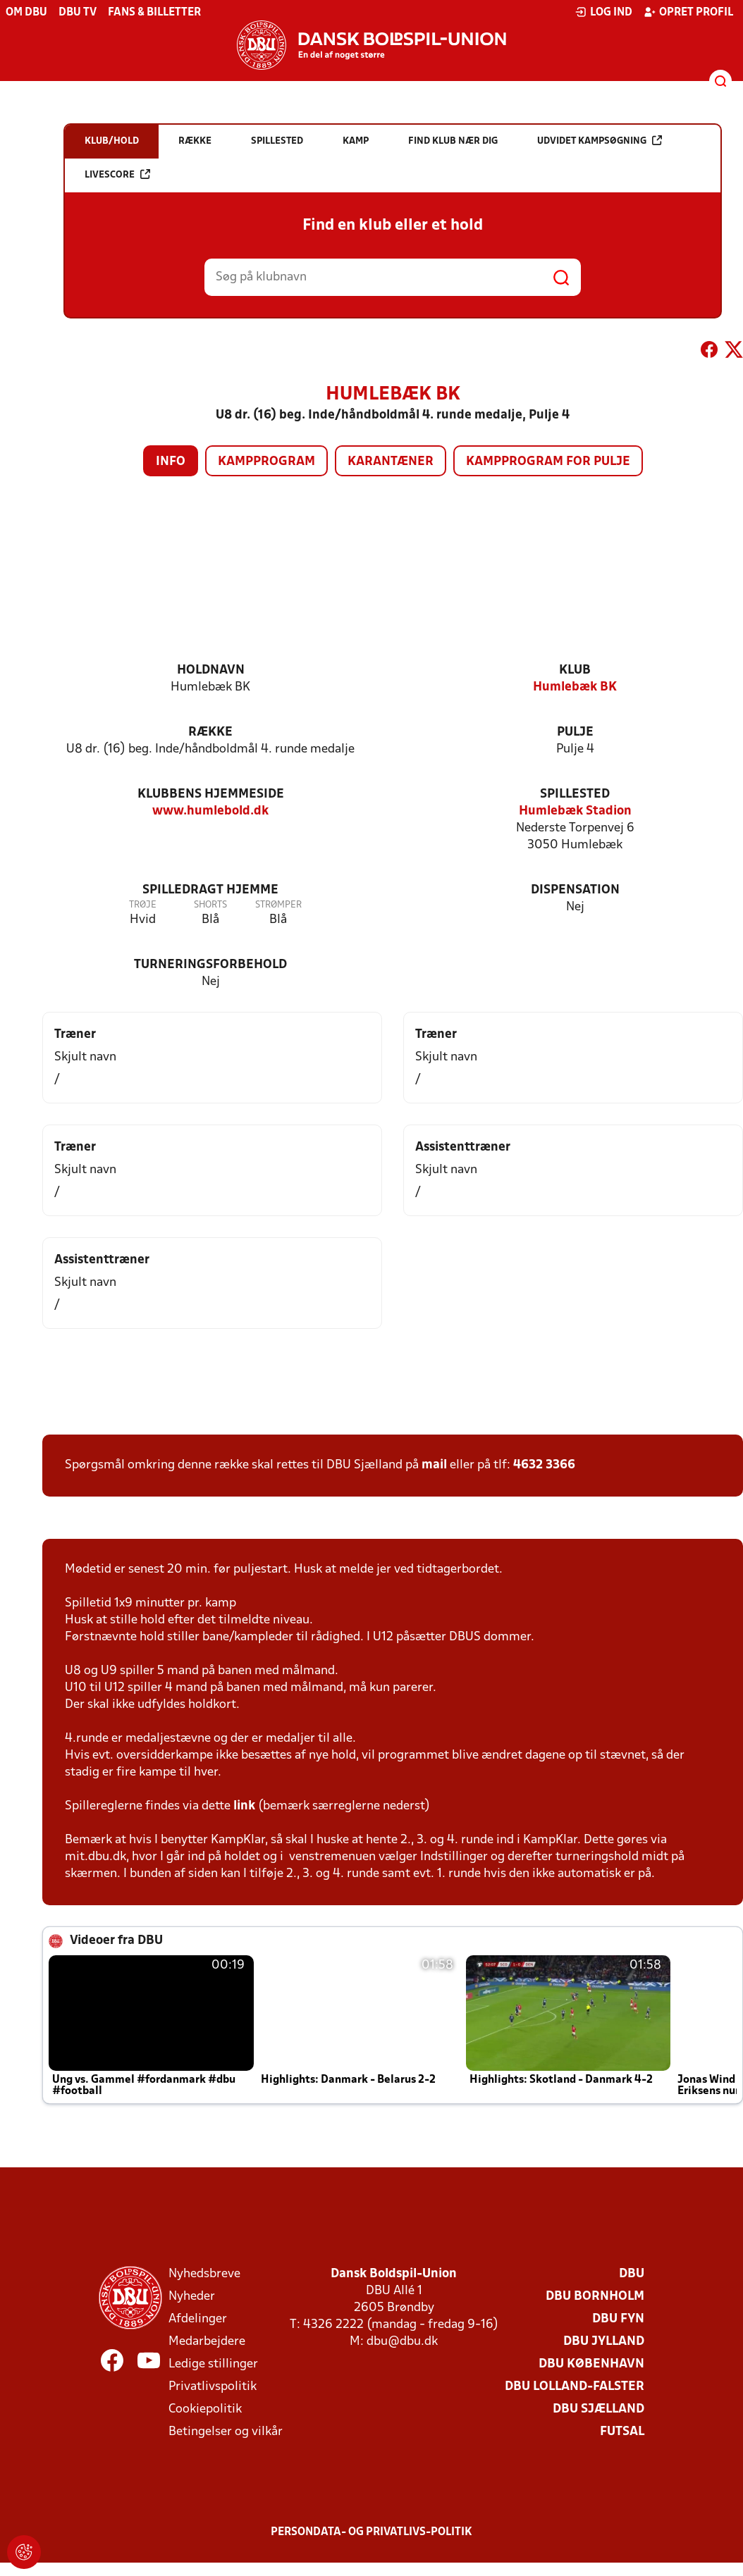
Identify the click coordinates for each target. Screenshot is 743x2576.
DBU (631, 2274)
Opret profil (688, 12)
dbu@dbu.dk (402, 2342)
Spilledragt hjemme (210, 890)
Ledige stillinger (213, 2364)
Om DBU (26, 13)
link (244, 1806)
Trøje (142, 905)
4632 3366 (544, 1465)
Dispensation (575, 890)
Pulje (575, 732)
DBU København (591, 2364)
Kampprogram (266, 462)
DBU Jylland (603, 2342)
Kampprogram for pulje (548, 462)
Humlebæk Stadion (575, 811)
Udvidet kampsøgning (599, 140)
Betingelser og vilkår (225, 2432)
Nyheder (191, 2297)
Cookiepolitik (205, 2409)
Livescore (117, 174)
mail (434, 1465)
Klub (575, 670)
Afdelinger (197, 2319)
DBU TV (78, 13)
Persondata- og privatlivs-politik (371, 2532)
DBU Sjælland (598, 2409)
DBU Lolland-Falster (574, 2387)
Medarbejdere (206, 2342)
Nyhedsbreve (204, 2274)
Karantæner (391, 462)
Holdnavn (211, 670)
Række (210, 732)
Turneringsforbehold (210, 965)
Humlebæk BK (575, 687)
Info (170, 462)
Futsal (622, 2432)
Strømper (278, 905)
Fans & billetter (154, 13)
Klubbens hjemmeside (210, 794)
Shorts (210, 905)
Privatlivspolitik (212, 2387)
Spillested (575, 794)
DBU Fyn (618, 2319)
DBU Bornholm (595, 2297)
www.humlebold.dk (210, 811)
